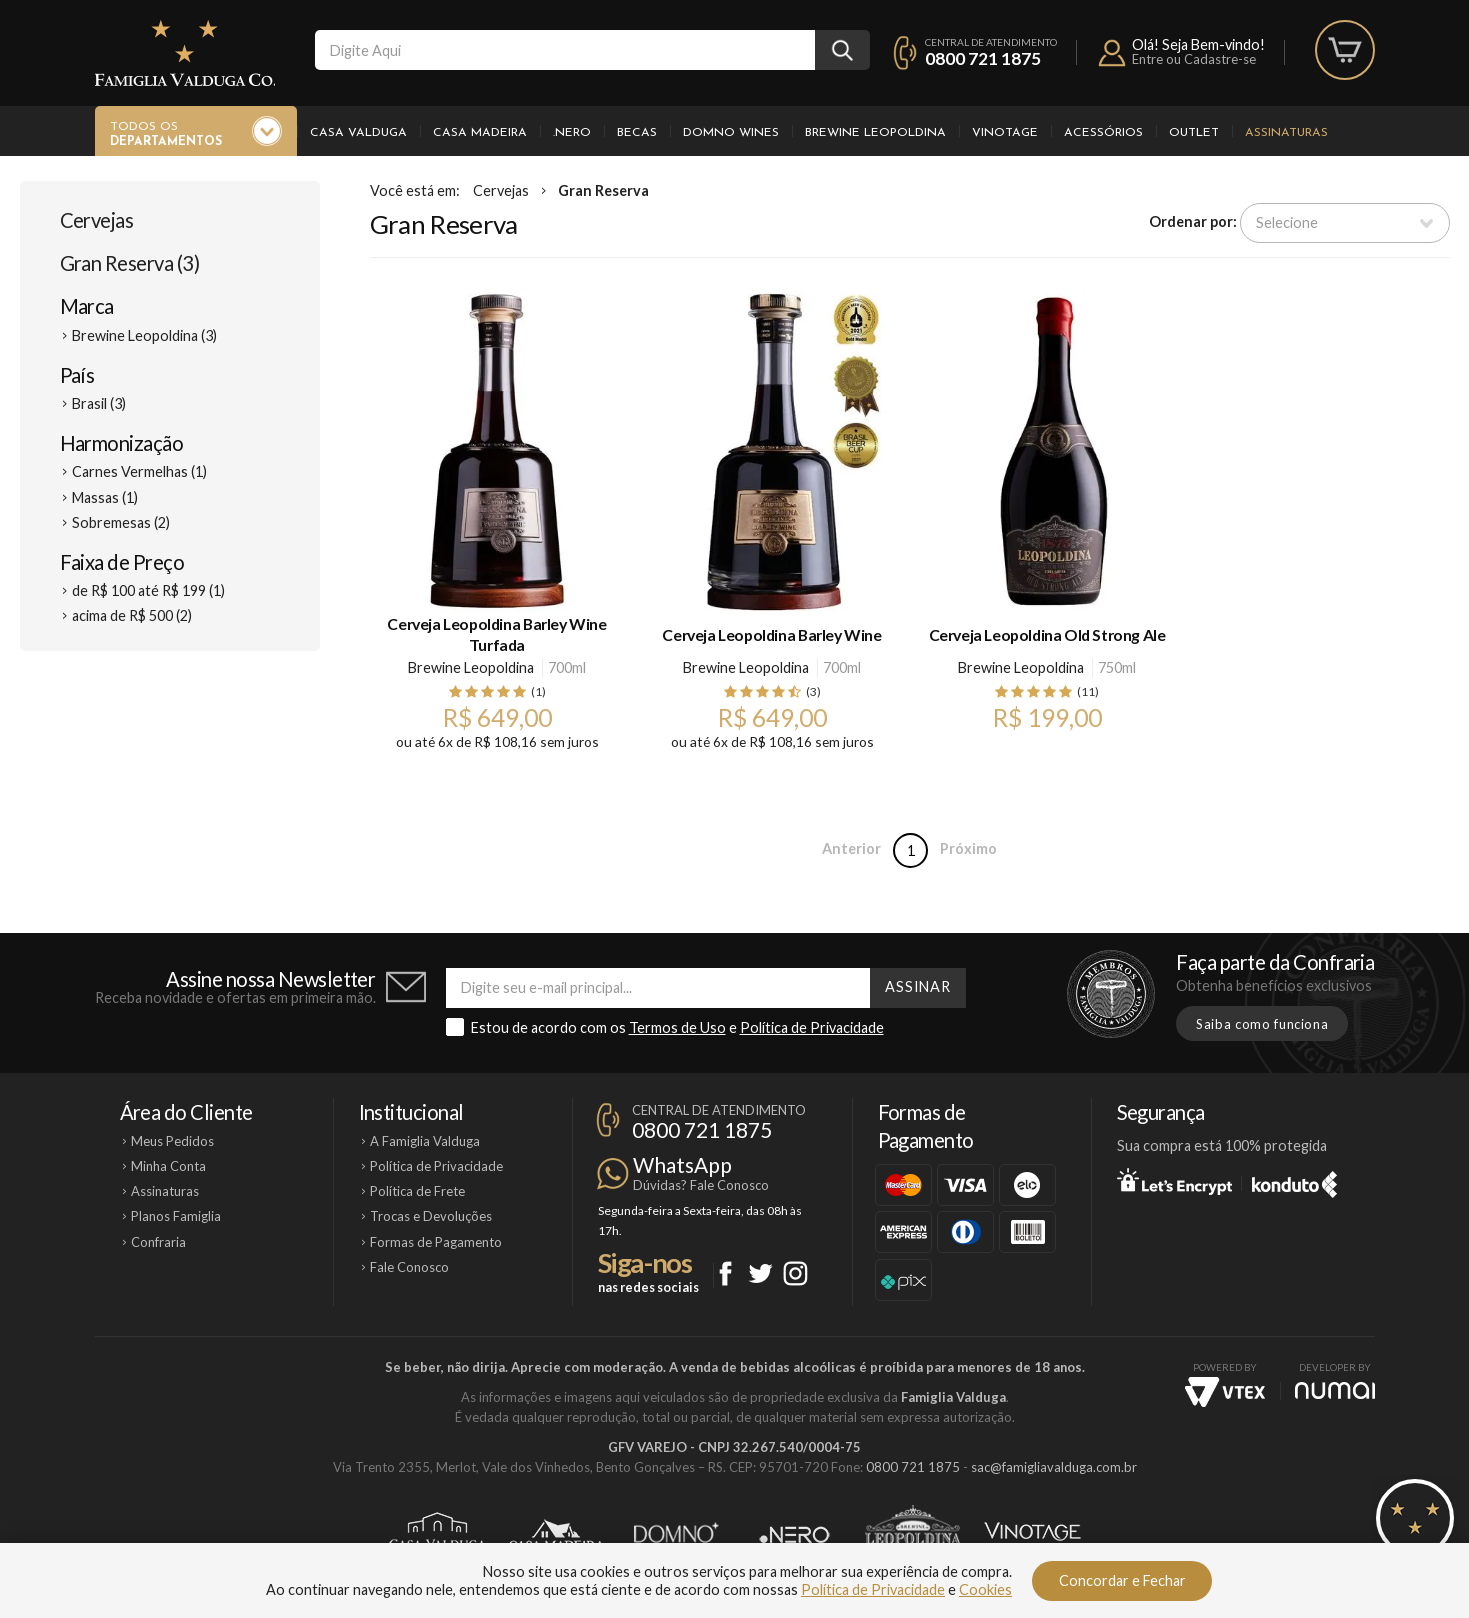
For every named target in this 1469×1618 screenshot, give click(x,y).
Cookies (985, 1589)
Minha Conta (168, 1166)
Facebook (725, 1273)
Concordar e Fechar (1122, 1580)
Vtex (1225, 1392)
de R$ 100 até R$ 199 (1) (148, 590)
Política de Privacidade (812, 1027)
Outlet (1194, 133)
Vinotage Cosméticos (1032, 1535)
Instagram (795, 1273)
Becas (637, 133)
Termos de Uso (677, 1027)
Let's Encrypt (1174, 1181)
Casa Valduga (358, 133)
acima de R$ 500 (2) (132, 615)
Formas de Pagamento (436, 1242)
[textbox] (565, 50)
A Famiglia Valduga (425, 1141)
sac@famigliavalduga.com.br (1054, 1467)
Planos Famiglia (176, 1216)
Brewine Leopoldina (875, 133)
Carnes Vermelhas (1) (139, 471)
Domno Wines (731, 133)
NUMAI (1335, 1390)
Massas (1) (105, 497)
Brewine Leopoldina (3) (144, 335)
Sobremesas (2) (121, 522)
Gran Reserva (603, 190)
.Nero (572, 133)
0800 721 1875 (983, 58)
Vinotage (1005, 133)
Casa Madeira (480, 133)
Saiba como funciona (1262, 1024)
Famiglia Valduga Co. (185, 53)
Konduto (1294, 1181)
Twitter (760, 1273)
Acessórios (1103, 133)
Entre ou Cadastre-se (1194, 59)
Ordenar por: (1193, 221)
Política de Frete (417, 1191)
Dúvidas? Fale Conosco (701, 1185)
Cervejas (97, 220)
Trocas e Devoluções (431, 1216)
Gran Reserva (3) (130, 263)
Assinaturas (1286, 133)
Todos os (166, 135)
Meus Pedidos (172, 1141)
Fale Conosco (409, 1267)
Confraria (158, 1242)
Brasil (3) (99, 403)
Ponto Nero (794, 1535)
